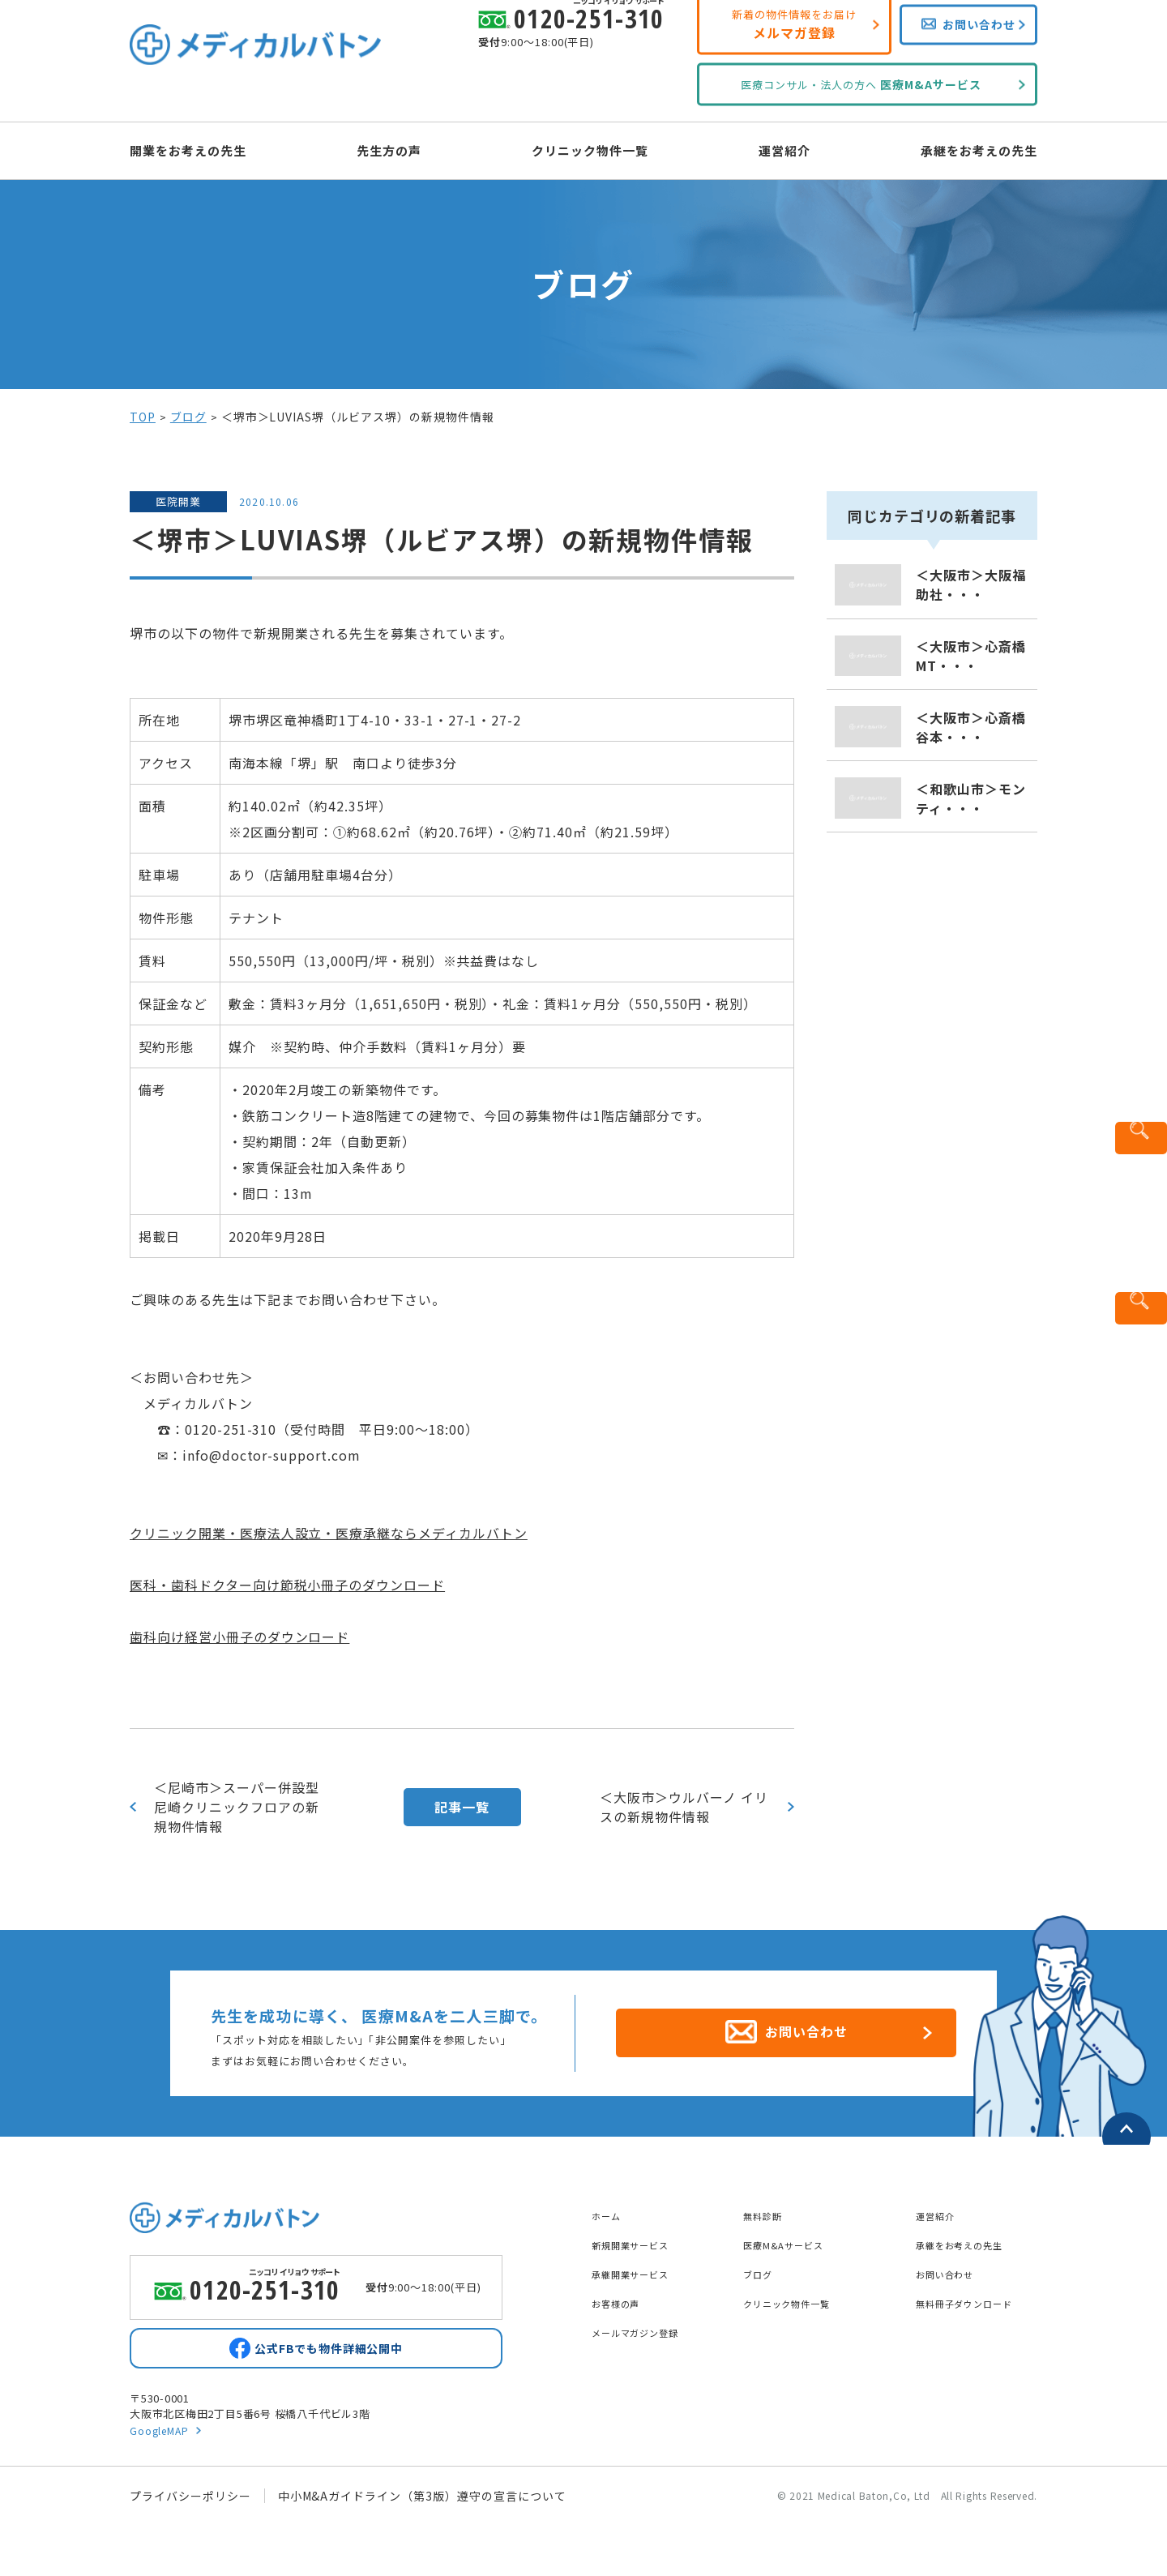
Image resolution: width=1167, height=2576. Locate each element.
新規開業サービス (640, 2235)
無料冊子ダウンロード (976, 2294)
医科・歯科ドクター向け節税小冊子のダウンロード (287, 1584)
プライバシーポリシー (190, 2499)
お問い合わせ (952, 2265)
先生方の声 (403, 149)
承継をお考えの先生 (950, 149)
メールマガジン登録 (646, 2323)
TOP (143, 417)
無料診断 (767, 2206)
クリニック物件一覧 (590, 149)
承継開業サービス (640, 2265)
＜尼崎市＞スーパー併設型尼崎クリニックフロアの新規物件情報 (236, 1807)
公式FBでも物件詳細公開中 (328, 2346)
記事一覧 (461, 1806)
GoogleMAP (162, 2433)
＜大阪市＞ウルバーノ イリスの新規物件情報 (683, 1806)
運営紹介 (770, 149)
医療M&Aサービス (793, 2235)
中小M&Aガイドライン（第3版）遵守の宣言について (422, 2499)
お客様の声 (622, 2294)
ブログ (188, 417)
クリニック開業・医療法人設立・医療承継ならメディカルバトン (329, 1533)
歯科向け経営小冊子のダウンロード (239, 1636)
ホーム (610, 2206)
